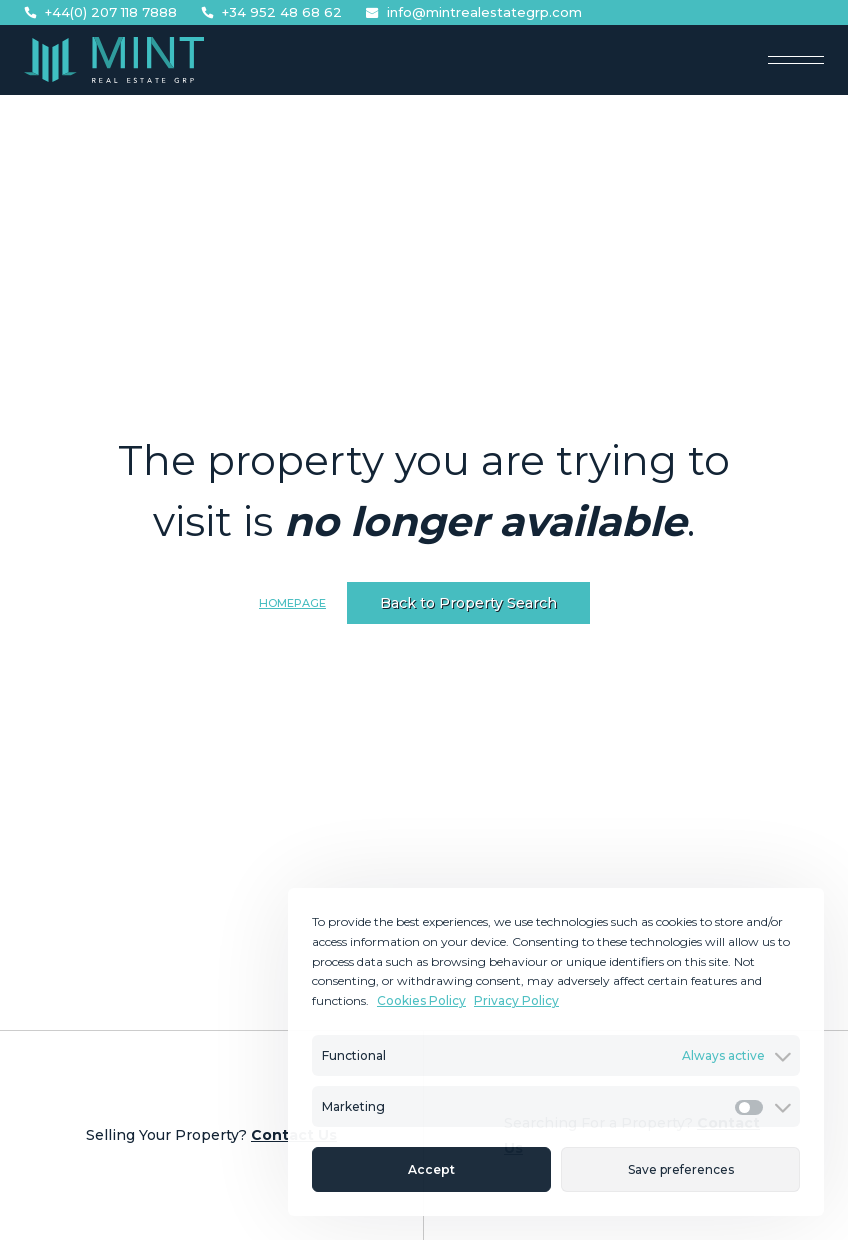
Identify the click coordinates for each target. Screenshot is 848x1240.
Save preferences (681, 1169)
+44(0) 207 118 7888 (100, 12)
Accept (431, 1169)
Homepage (292, 603)
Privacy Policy (516, 1000)
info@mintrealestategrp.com (474, 12)
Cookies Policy (421, 1000)
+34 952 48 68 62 (271, 12)
